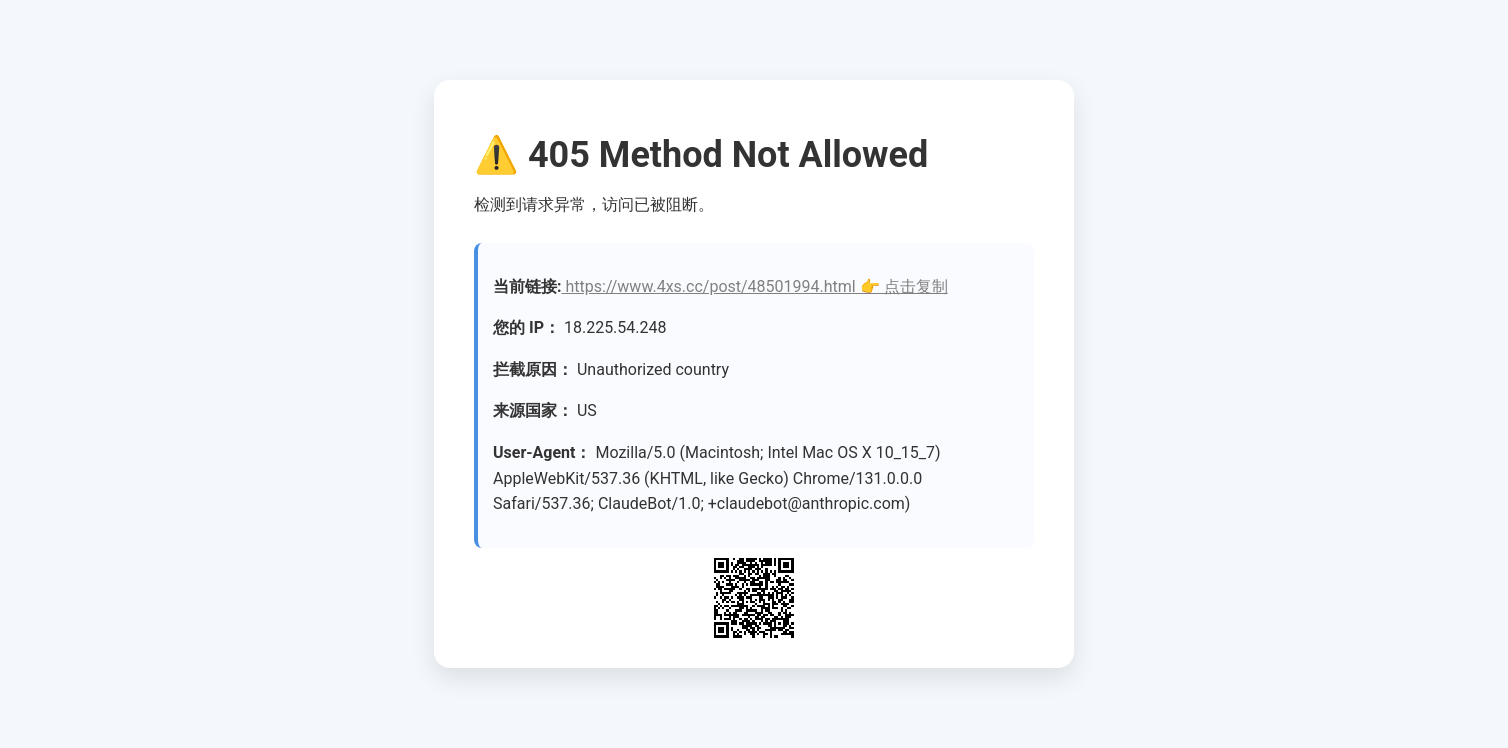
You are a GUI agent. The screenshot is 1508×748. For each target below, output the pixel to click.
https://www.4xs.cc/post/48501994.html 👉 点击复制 (755, 286)
